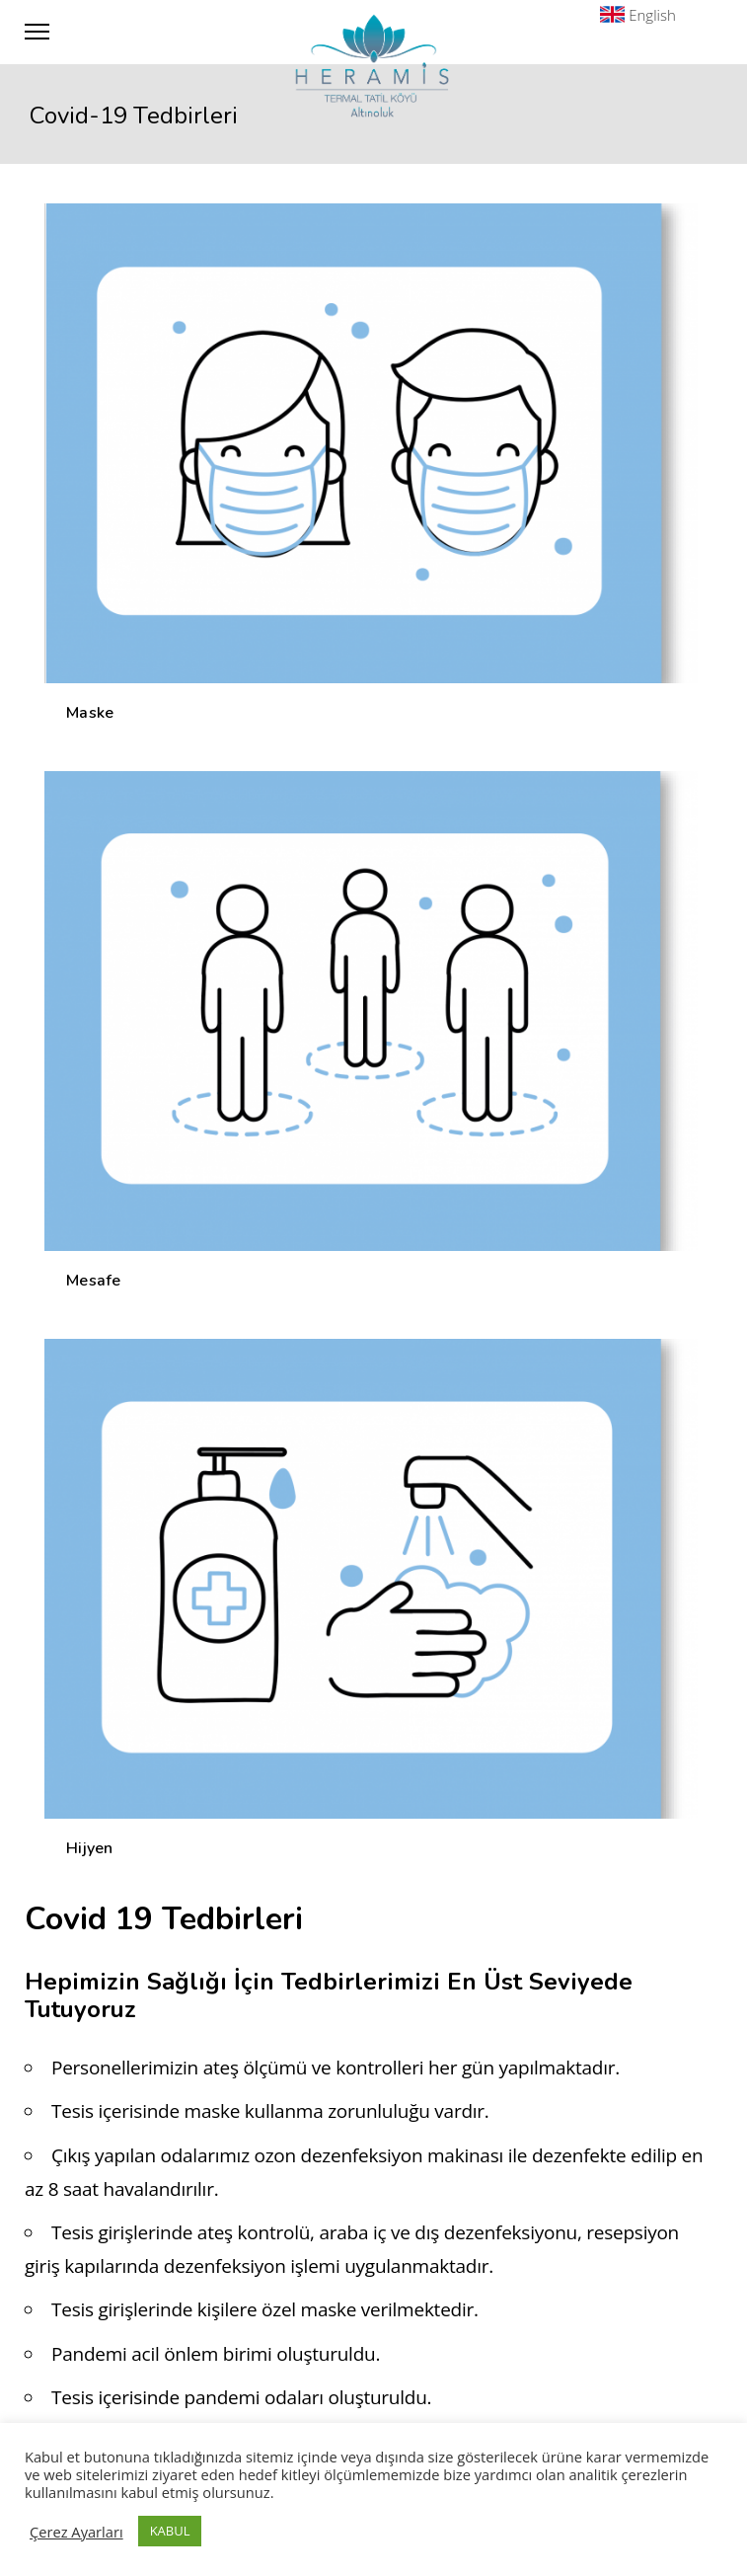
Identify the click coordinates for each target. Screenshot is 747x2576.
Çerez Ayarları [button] (76, 2531)
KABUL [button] (170, 2530)
